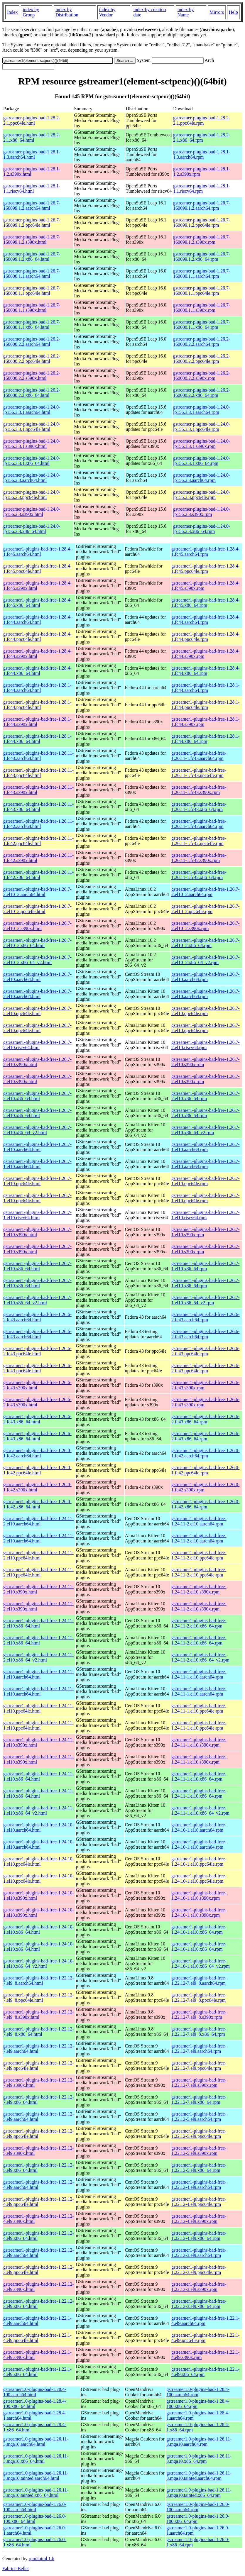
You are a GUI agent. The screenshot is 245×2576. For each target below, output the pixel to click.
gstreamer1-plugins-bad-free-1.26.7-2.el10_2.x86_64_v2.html (37, 960)
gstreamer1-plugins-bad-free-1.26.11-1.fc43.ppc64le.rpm (198, 773)
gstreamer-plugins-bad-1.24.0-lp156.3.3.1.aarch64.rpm (201, 409)
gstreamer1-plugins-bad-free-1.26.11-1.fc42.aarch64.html (38, 824)
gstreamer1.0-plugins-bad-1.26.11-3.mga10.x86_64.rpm (199, 2458)
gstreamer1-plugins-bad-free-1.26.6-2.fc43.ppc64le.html (37, 1351)
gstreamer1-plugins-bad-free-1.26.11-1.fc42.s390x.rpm (198, 858)
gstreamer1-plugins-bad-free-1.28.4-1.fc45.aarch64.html (37, 551)
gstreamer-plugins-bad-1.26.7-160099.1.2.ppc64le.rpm (201, 222)
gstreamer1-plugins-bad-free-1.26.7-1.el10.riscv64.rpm (205, 1215)
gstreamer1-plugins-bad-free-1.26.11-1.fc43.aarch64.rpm (198, 756)
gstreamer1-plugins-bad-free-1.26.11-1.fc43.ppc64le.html (38, 773)
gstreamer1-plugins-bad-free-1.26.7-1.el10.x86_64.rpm (205, 1266)
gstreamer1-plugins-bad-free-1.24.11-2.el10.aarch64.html (38, 1521)
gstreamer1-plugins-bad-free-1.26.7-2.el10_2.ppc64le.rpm (205, 909)
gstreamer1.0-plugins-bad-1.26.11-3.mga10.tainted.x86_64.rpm (199, 2492)
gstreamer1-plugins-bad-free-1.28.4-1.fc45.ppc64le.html (37, 568)
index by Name (186, 12)
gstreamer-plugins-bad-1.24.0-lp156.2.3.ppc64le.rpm (201, 495)
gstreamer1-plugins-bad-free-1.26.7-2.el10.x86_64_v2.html (37, 1130)
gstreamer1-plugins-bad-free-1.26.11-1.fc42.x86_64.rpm (198, 875)
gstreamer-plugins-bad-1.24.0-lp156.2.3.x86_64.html (31, 529)
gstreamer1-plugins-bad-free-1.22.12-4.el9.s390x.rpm (198, 2218)
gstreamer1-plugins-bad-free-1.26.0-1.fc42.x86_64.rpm (205, 1504)
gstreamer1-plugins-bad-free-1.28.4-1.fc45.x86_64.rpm (205, 602)
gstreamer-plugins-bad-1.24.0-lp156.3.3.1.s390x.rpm (201, 443)
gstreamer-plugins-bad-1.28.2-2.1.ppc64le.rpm (201, 120)
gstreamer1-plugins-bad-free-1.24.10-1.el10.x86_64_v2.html (38, 1963)
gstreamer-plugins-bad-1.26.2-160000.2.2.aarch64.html (31, 341)
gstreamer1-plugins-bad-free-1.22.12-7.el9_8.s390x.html (38, 2014)
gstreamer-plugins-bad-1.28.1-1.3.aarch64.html (31, 154)
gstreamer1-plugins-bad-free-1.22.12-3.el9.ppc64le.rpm (198, 2270)
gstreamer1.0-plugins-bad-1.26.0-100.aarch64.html (34, 2507)
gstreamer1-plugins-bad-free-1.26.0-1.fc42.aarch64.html (37, 1453)
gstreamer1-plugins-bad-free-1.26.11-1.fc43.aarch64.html (38, 756)
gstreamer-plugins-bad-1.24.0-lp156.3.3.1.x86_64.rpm (201, 460)
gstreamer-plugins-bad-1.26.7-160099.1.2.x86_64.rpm (201, 256)
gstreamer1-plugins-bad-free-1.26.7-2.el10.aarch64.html (37, 977)
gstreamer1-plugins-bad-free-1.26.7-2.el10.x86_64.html (37, 1096)
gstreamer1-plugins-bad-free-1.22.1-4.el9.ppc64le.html (37, 2338)
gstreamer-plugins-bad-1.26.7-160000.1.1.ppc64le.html (31, 290)
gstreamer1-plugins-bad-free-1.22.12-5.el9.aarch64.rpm (198, 2116)
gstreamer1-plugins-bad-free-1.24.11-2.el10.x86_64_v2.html (38, 1657)
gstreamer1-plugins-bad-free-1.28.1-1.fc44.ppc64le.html (37, 705)
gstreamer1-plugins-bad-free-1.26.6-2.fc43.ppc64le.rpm (205, 1351)
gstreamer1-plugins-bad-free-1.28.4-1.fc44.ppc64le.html (37, 636)
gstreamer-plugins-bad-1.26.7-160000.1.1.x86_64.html (31, 324)
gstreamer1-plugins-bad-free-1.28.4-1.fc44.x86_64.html (37, 670)
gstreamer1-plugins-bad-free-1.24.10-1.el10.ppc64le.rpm (198, 1861)
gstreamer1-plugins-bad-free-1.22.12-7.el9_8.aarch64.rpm (198, 1980)
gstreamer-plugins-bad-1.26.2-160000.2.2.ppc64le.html (31, 358)
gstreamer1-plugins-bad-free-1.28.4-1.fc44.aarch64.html (37, 619)
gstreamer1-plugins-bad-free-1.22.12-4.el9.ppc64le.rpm (198, 2201)
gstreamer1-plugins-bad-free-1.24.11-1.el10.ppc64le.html (38, 1708)
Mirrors (216, 12)
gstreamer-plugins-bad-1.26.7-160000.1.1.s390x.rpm (201, 307)
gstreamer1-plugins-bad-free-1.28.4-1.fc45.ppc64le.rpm (205, 568)
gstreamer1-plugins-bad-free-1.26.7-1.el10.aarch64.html (37, 1147)
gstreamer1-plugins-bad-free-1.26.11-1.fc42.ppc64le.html (38, 841)
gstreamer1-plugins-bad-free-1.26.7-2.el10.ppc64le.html (37, 1011)
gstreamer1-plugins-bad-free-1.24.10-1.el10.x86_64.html (38, 1929)
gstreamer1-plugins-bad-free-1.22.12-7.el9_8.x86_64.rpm (198, 2031)
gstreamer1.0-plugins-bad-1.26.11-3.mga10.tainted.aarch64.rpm (199, 2475)
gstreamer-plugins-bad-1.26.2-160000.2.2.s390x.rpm (201, 375)
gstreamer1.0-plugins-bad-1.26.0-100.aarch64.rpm (197, 2507)
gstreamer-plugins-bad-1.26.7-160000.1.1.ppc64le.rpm (201, 290)
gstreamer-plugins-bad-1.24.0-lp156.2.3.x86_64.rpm (201, 529)
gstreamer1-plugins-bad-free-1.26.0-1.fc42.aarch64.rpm (205, 1453)
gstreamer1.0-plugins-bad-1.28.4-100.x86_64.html (34, 2404)
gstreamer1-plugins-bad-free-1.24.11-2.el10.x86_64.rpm (198, 1623)
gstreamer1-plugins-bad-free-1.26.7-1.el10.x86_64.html (37, 1266)
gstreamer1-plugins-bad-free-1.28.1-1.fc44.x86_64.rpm (205, 739)
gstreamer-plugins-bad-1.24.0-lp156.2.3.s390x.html (31, 512)
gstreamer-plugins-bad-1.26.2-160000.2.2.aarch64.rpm (201, 341)
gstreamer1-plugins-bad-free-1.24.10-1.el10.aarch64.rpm (198, 1827)
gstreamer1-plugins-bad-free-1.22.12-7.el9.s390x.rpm (198, 2082)
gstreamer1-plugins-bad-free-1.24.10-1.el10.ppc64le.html (38, 1861)
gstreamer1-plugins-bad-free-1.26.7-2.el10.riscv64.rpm (205, 1045)
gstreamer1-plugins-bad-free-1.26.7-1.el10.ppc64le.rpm (205, 1181)
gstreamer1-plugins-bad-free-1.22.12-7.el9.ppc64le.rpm (198, 2065)
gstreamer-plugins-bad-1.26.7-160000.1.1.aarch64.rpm (201, 273)
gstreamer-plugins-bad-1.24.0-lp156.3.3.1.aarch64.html (31, 409)
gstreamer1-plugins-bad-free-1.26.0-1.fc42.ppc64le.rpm (205, 1470)
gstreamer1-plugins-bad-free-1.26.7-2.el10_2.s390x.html (37, 926)
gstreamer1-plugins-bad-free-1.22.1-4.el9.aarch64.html (37, 2321)
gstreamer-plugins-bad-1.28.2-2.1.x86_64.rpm (201, 137)
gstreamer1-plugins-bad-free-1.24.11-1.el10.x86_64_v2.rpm (200, 1810)
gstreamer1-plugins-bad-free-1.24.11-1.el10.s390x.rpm (198, 1742)
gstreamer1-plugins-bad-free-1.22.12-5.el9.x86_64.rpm (198, 2167)
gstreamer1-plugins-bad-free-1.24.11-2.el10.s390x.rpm (198, 1589)
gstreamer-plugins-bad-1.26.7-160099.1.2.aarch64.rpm (201, 205)
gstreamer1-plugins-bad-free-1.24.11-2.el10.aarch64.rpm (198, 1521)
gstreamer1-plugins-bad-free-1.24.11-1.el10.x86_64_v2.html (38, 1810)
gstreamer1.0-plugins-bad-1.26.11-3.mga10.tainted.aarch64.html (35, 2475)
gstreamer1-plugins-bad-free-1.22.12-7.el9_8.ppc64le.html (38, 1997)
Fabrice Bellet (15, 2568)
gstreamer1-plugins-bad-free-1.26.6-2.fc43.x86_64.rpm (205, 1419)
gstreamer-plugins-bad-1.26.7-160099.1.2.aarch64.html (31, 205)
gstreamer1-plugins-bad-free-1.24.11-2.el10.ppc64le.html (38, 1555)
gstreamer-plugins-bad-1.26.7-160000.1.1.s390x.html (31, 307)
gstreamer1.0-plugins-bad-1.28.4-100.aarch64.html (34, 2392)
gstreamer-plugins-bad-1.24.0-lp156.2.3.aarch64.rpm (201, 477)
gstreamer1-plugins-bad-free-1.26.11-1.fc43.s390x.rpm (198, 790)
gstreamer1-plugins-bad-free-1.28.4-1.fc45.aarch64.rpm (205, 551)
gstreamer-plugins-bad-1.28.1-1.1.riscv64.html (31, 188)
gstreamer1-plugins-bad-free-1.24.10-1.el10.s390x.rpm (198, 1895)
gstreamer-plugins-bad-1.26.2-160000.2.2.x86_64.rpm (201, 392)
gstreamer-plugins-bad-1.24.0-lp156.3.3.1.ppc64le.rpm (201, 426)
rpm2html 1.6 (41, 2558)
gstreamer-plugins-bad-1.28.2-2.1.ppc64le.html (31, 120)
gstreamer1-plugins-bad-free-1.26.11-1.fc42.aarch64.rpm (198, 824)
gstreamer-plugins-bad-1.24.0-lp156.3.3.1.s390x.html (31, 443)
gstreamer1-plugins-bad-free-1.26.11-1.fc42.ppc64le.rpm (198, 841)
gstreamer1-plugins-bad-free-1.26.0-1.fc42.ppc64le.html (37, 1470)
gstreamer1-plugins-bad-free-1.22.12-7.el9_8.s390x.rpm (198, 2014)
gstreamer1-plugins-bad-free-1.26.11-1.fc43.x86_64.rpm (198, 807)
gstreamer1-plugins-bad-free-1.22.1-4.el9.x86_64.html (37, 2372)
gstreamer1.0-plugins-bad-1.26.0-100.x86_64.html (34, 2519)
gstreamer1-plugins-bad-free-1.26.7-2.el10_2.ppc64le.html (37, 909)
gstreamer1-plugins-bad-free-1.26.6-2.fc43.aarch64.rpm (205, 1317)
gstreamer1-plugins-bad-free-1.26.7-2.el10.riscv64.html (37, 1045)
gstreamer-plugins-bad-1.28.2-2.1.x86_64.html (31, 137)
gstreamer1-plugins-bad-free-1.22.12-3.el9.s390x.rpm (198, 2287)
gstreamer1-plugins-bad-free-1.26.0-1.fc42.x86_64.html (37, 1504)
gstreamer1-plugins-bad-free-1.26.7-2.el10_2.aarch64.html (37, 892)
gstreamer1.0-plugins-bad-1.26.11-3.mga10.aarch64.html (35, 2441)
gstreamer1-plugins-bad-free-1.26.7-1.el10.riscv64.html (37, 1215)
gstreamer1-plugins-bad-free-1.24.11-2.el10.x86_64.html (38, 1623)
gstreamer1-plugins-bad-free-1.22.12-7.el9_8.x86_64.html (38, 2031)
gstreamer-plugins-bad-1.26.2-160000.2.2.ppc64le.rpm (201, 358)
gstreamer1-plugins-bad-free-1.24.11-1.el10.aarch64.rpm (198, 1674)
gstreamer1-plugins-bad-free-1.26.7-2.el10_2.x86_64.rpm (205, 943)
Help (233, 12)
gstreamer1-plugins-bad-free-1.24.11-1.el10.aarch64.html (38, 1674)
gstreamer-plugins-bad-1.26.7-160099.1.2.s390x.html (31, 239)
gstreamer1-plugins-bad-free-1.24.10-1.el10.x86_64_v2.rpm (200, 1963)
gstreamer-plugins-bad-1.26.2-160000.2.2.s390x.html (31, 375)
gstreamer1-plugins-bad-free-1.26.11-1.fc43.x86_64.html (38, 807)
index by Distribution (66, 12)
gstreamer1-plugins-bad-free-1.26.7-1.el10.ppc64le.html (37, 1181)
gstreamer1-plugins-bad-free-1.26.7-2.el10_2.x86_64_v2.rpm (205, 960)
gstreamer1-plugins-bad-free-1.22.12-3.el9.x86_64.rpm (198, 2304)
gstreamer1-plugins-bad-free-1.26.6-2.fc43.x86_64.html (37, 1419)
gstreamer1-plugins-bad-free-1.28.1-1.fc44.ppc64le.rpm (205, 705)
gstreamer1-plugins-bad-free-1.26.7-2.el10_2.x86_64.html (37, 943)
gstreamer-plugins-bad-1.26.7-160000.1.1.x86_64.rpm (201, 324)
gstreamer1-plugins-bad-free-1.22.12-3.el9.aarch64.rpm (198, 2253)
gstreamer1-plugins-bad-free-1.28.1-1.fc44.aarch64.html (37, 687)
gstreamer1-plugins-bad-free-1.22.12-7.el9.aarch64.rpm (198, 2048)
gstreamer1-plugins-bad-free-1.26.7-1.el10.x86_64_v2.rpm (205, 1300)
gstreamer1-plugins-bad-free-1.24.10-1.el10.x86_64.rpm (198, 1929)
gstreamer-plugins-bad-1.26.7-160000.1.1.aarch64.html (31, 273)
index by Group (31, 12)
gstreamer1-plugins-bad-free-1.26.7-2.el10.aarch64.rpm (205, 977)
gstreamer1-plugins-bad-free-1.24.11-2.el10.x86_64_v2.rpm (200, 1657)
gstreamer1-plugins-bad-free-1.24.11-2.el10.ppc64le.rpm (198, 1555)
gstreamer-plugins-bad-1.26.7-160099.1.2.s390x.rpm (201, 239)
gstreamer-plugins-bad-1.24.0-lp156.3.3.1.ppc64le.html (31, 426)
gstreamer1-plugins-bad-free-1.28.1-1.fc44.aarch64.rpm (205, 687)
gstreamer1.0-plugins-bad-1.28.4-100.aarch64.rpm (197, 2392)
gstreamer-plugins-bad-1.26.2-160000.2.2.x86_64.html (31, 392)
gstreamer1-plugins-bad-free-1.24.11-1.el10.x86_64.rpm (198, 1776)
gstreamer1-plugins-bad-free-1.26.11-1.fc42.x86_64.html (38, 875)
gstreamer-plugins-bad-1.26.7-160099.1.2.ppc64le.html (31, 222)
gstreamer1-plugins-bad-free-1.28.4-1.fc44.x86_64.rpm (205, 670)
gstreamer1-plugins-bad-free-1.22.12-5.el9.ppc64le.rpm (198, 2133)
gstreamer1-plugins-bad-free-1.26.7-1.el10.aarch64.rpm (205, 1147)
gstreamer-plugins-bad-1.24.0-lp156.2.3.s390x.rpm (201, 512)
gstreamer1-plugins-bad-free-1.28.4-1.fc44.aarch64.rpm (205, 619)
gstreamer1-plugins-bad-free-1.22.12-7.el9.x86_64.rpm (198, 2099)
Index (12, 12)
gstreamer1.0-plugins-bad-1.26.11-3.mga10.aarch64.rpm (199, 2441)
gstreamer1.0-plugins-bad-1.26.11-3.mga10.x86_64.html (35, 2458)
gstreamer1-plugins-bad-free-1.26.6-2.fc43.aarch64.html (37, 1317)
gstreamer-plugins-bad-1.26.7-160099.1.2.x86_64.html (31, 256)
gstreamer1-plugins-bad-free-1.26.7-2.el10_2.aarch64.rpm (205, 892)
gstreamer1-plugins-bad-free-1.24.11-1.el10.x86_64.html (38, 1776)
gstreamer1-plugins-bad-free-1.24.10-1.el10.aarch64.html (38, 1827)
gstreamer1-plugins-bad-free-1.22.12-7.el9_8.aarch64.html (38, 1980)
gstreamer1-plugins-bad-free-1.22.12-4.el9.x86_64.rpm (198, 2235)
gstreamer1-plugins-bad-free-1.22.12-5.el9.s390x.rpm (198, 2150)
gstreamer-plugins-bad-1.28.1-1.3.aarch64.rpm (201, 154)
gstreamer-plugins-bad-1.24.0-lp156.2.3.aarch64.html (31, 477)
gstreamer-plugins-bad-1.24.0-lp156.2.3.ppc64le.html (31, 495)
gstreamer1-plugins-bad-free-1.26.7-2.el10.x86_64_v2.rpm (205, 1130)
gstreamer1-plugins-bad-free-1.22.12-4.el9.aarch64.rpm (198, 2184)
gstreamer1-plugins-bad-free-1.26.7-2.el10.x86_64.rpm (205, 1096)
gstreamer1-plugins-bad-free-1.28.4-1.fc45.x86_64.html (37, 602)
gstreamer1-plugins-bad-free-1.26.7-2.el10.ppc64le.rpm (205, 1011)
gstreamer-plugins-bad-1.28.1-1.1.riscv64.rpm (201, 188)
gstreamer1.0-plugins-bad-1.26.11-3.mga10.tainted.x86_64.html (35, 2492)
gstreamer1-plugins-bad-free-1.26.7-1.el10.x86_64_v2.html (37, 1300)
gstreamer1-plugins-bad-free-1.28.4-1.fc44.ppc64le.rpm (205, 636)
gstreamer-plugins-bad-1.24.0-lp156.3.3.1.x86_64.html (31, 460)
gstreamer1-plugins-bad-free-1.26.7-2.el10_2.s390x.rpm (205, 926)
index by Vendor (107, 12)
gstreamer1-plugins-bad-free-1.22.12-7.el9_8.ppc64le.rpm (198, 1997)
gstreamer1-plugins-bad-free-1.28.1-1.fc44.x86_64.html (37, 739)
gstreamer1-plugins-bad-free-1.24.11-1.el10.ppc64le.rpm (198, 1708)
